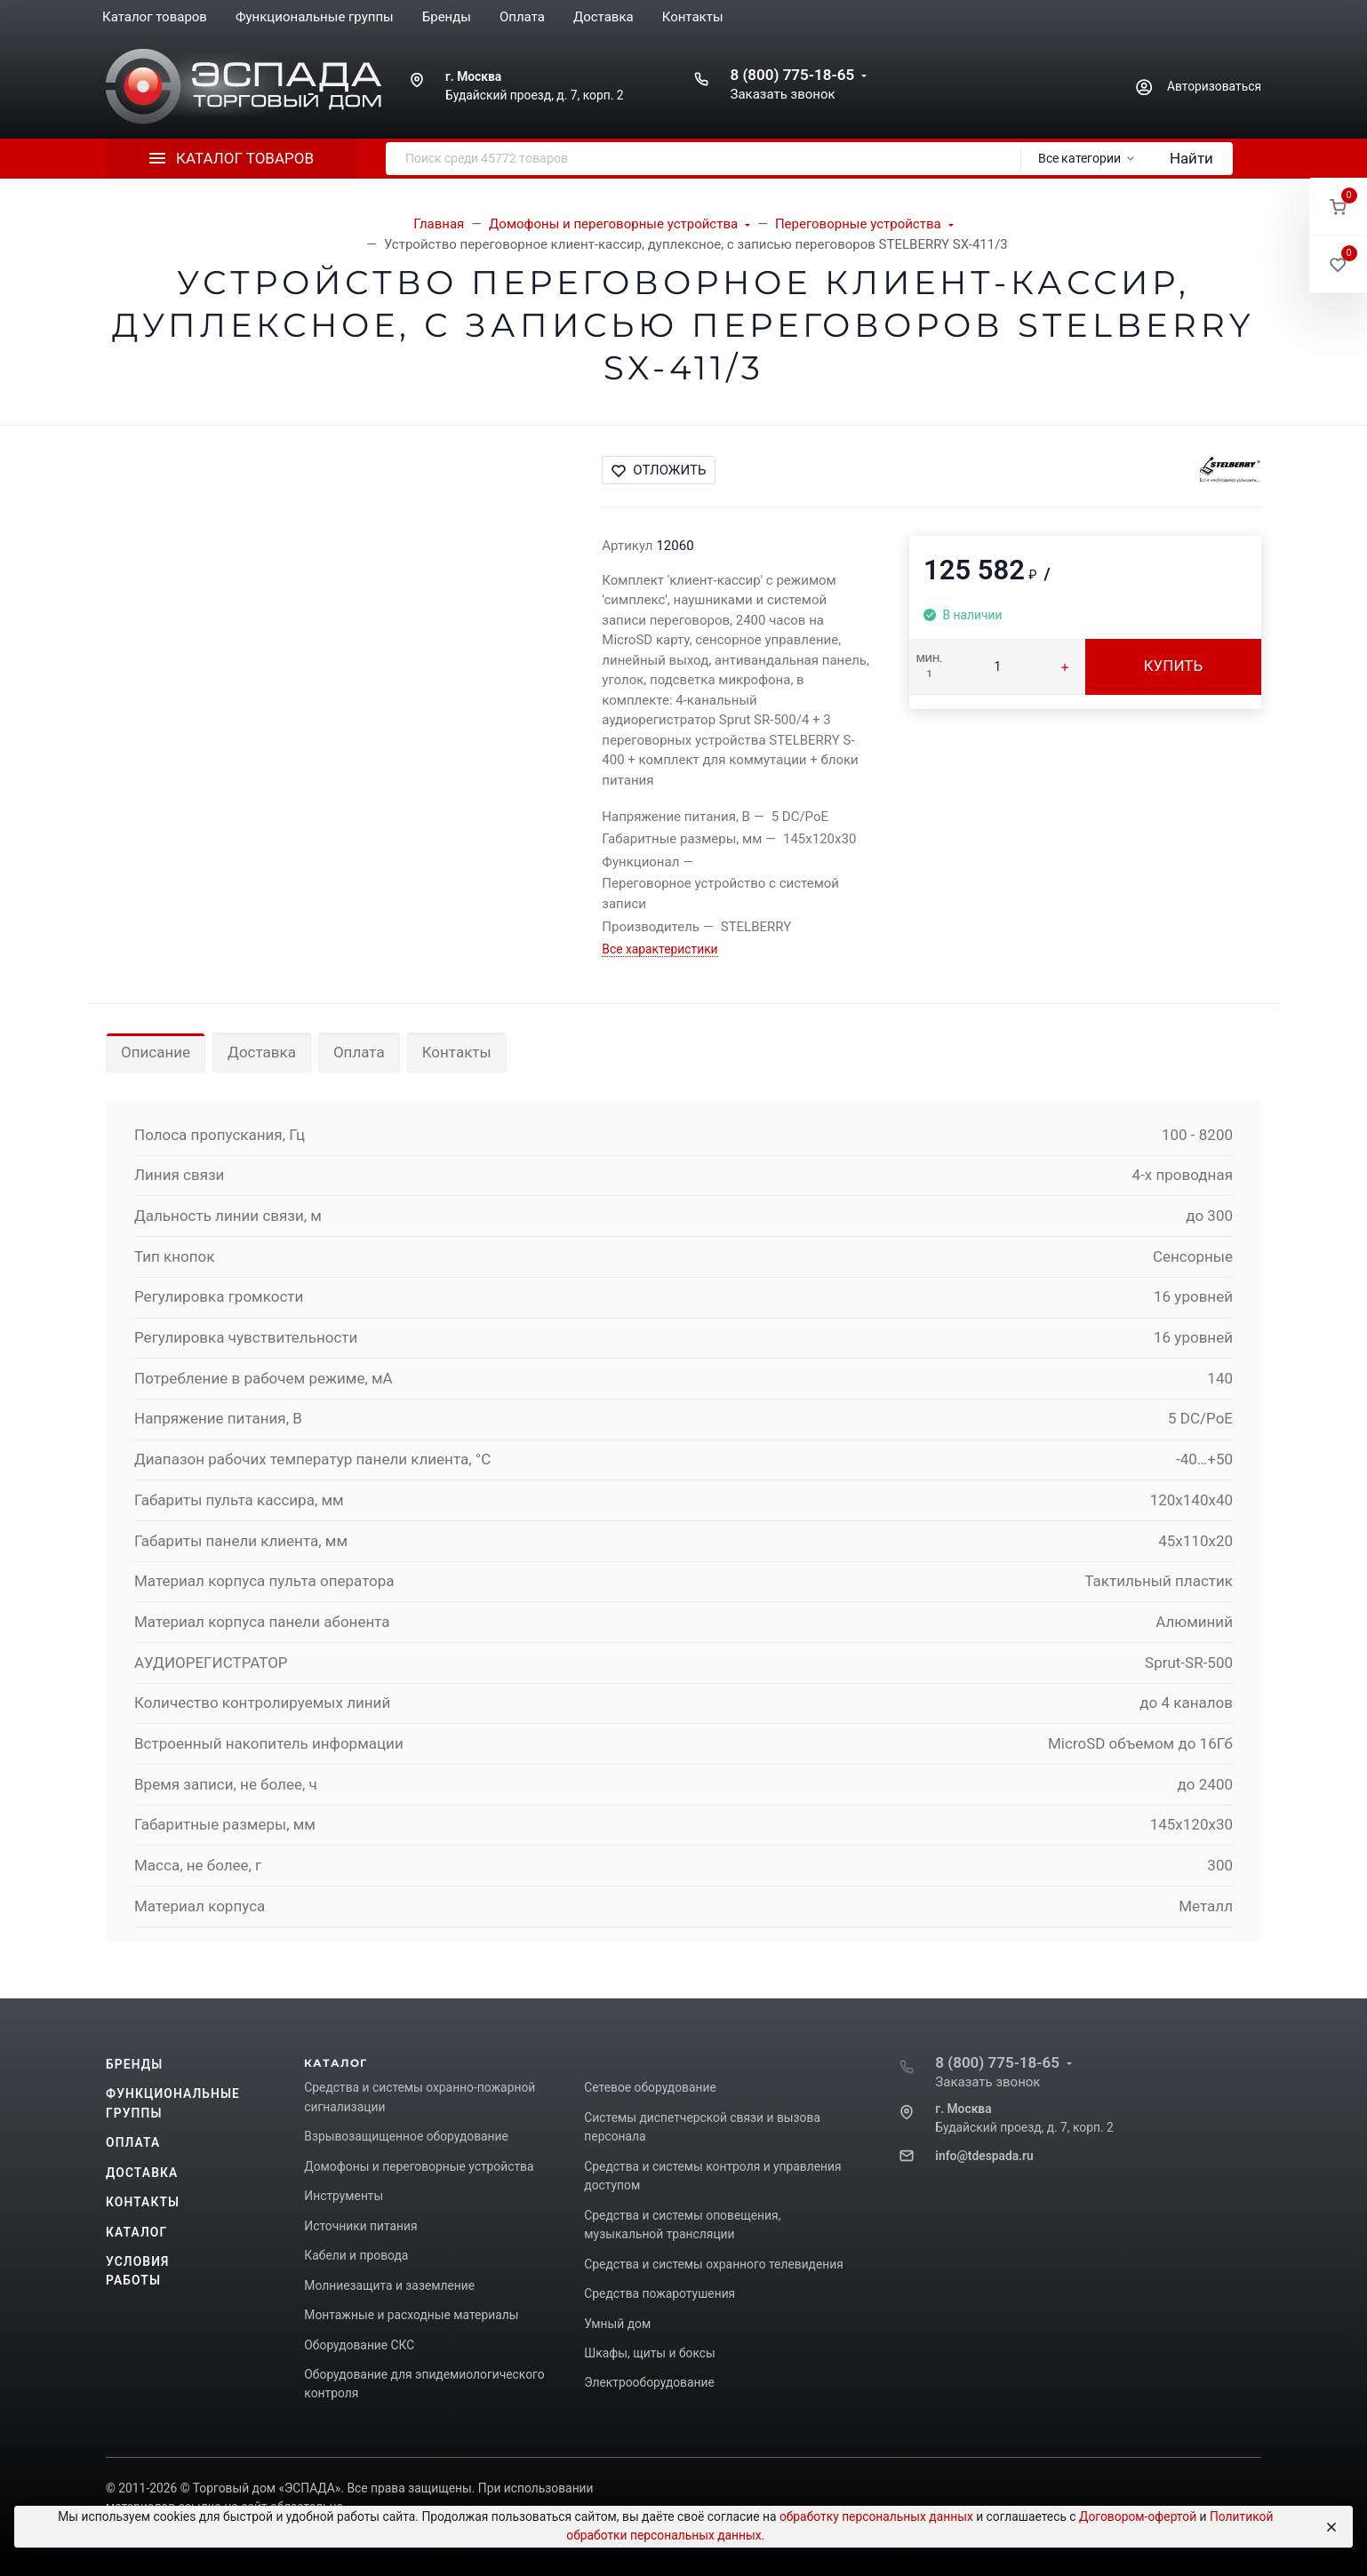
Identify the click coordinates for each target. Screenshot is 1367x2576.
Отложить (659, 470)
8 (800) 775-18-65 (792, 75)
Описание (155, 1052)
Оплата (359, 1052)
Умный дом (617, 2324)
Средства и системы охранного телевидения (713, 2264)
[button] (1338, 206)
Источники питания (360, 2226)
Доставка (262, 1052)
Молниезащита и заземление (389, 2285)
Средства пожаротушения (659, 2293)
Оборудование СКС (359, 2345)
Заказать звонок (782, 94)
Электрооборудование (649, 2382)
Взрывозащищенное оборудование (406, 2136)
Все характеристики (659, 949)
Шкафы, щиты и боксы (649, 2353)
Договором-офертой (1137, 2516)
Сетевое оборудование (649, 2087)
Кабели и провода (356, 2255)
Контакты (457, 1052)
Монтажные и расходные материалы (411, 2315)
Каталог (136, 2232)
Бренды (134, 2064)
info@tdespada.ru (984, 2156)
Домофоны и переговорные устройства (418, 2166)
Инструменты (343, 2196)
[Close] (1330, 2527)
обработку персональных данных (876, 2516)
